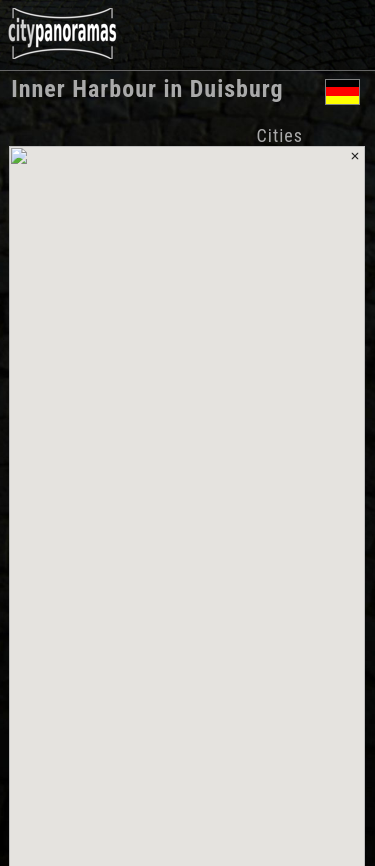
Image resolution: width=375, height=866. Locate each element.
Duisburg (237, 89)
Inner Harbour (84, 89)
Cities (280, 135)
